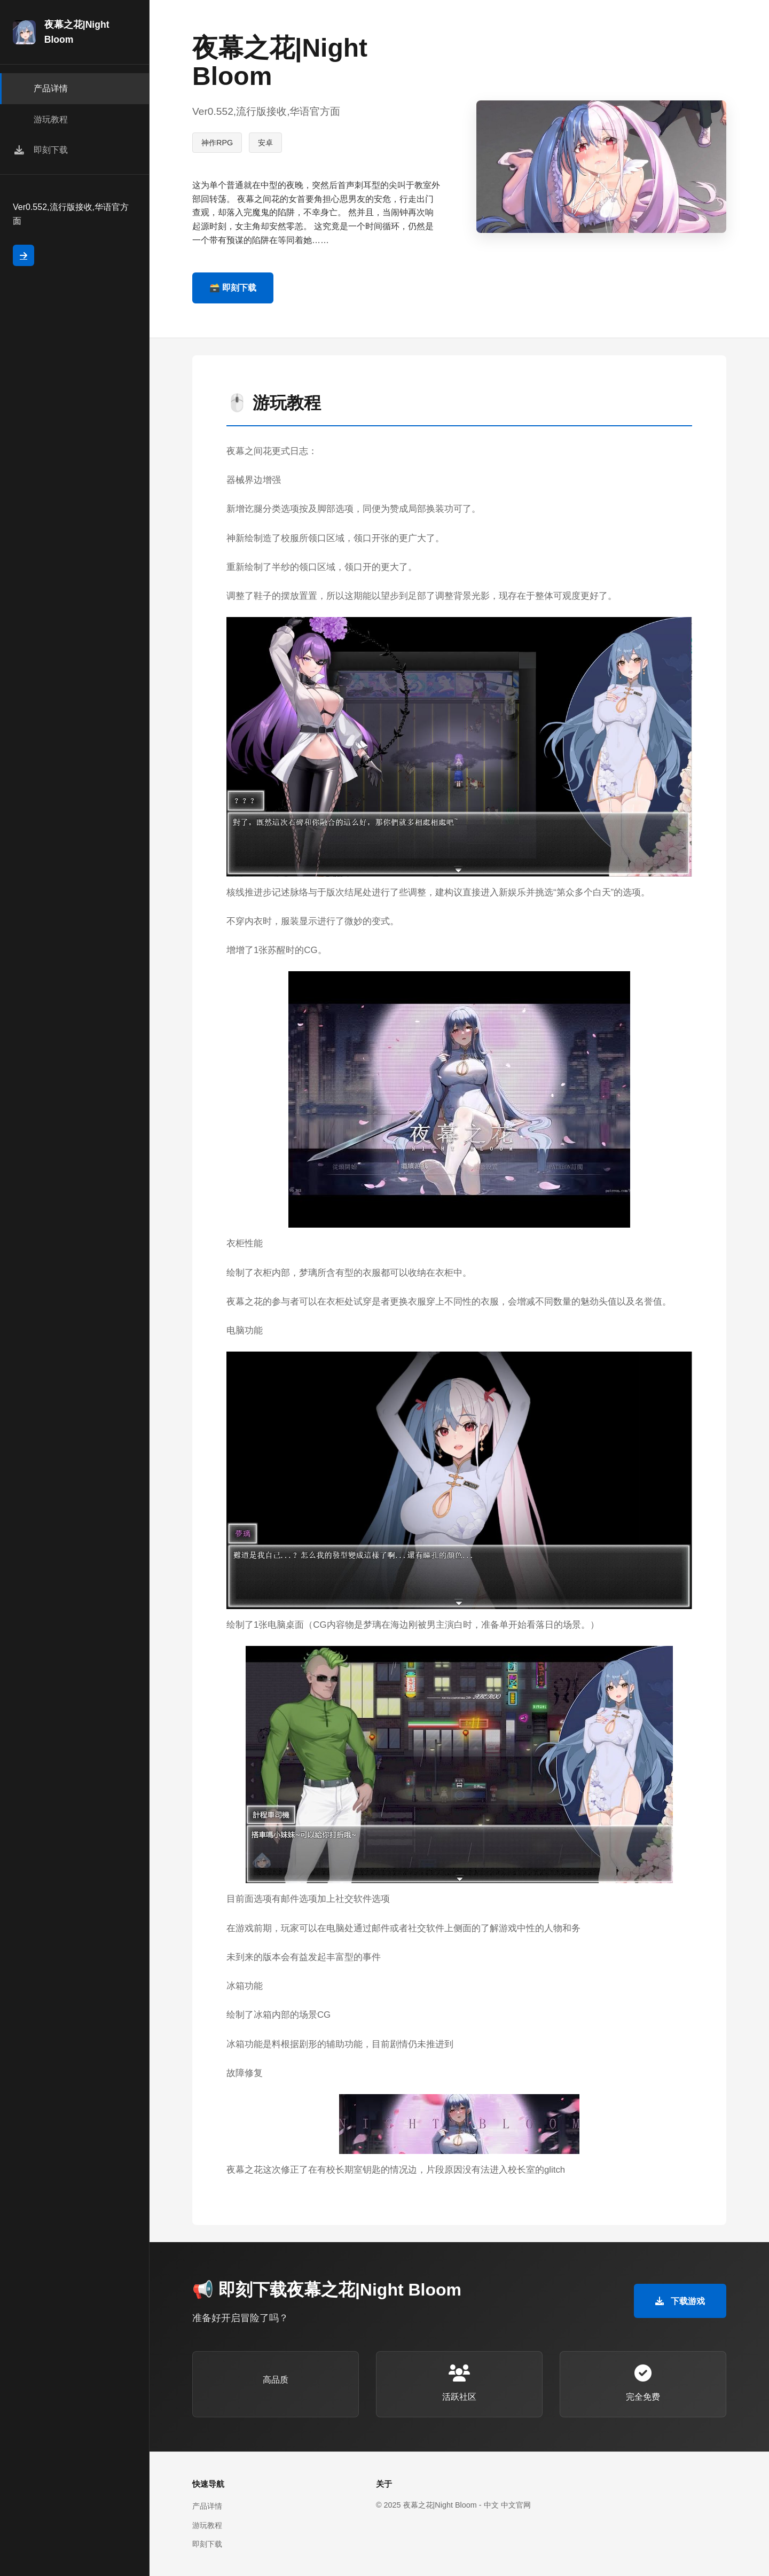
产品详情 (207, 2506)
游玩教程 (207, 2525)
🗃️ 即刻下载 (232, 287)
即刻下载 (207, 2544)
